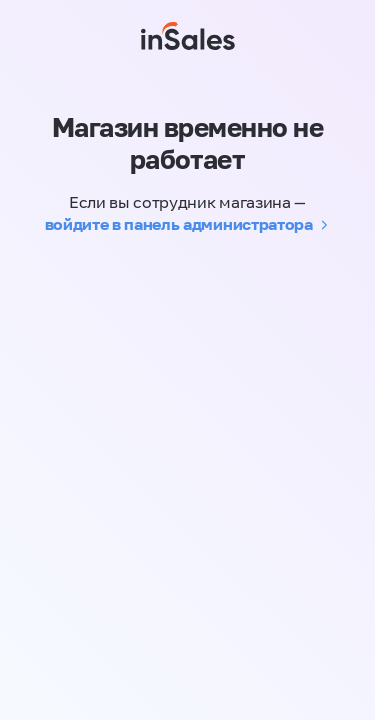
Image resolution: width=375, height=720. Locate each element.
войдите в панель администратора (179, 224)
